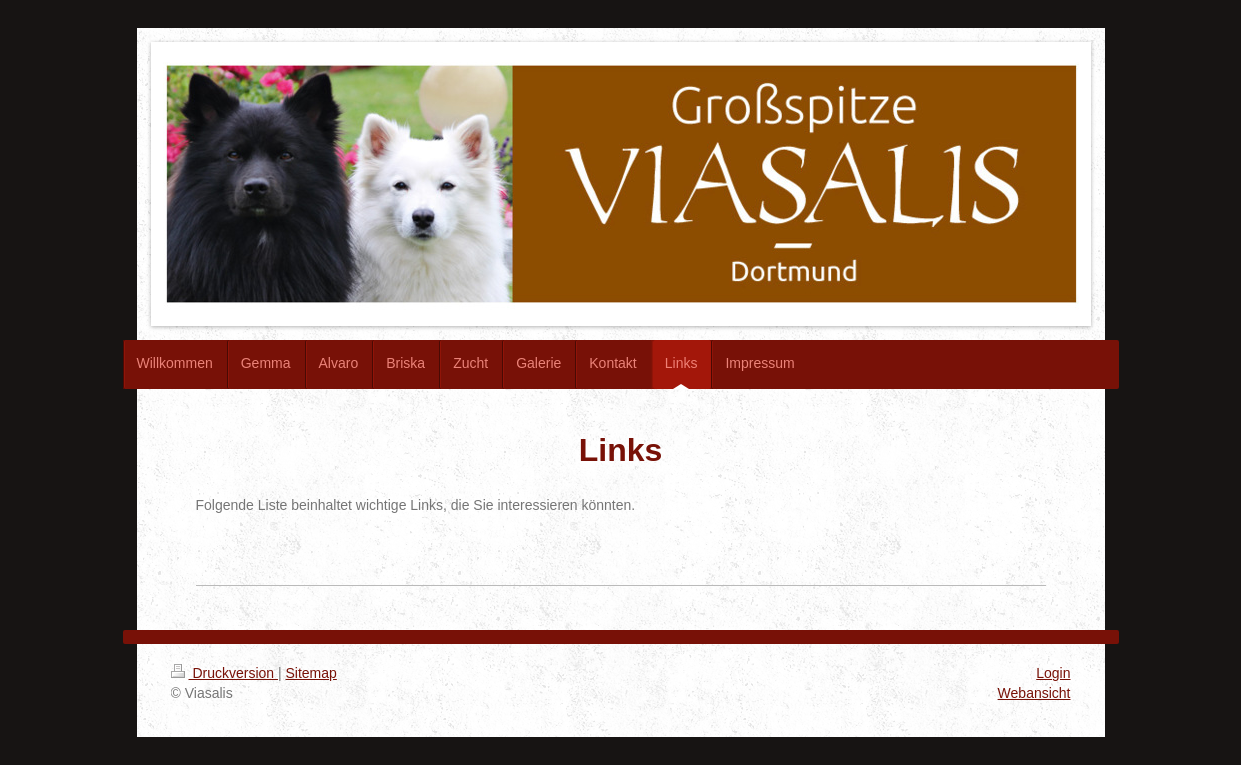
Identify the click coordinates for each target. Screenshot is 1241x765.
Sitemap (311, 673)
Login (1053, 673)
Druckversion (224, 673)
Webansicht (1034, 693)
